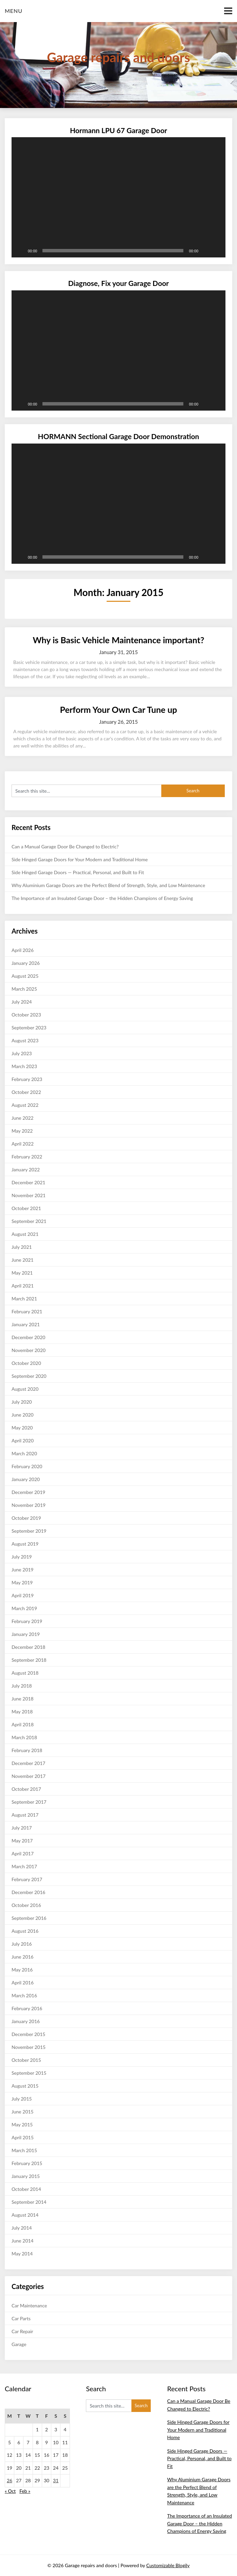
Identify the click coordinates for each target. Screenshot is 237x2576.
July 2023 (22, 1053)
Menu (13, 10)
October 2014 (26, 2189)
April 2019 (23, 1595)
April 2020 (23, 1440)
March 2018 (24, 1737)
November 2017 (28, 1776)
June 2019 (23, 1569)
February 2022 (27, 1156)
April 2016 (23, 1982)
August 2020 (25, 1389)
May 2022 (22, 1131)
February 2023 (27, 1079)
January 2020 (26, 1479)
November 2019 (28, 1505)
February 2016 (27, 2008)
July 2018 (22, 1686)
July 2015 (22, 2099)
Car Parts (21, 2318)
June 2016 (23, 1957)
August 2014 (25, 2215)
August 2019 (25, 1544)
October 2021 (26, 1208)
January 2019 (26, 1634)
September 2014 (29, 2202)
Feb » (24, 2491)
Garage (19, 2344)
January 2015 (26, 2176)
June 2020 (23, 1415)
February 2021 (27, 1311)
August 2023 (25, 1040)
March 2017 (24, 1866)
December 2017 (28, 1763)
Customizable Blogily (168, 2565)
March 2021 (24, 1298)
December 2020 (28, 1337)
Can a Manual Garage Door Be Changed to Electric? (65, 846)
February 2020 (27, 1466)
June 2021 (23, 1260)
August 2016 (25, 1931)
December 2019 (28, 1492)
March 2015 (24, 2150)
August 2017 (25, 1815)
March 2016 (24, 1995)
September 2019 (29, 1531)
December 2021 (28, 1182)
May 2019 (22, 1582)
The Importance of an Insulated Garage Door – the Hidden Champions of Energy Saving (102, 898)
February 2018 (27, 1750)
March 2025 (24, 989)
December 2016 (28, 1892)
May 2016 (22, 1969)
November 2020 (28, 1350)
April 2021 (23, 1286)
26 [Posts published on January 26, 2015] (9, 2480)
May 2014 (22, 2253)
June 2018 (23, 1698)
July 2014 (22, 2228)
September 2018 (29, 1660)
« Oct (10, 2491)
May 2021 (22, 1273)
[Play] (20, 250)
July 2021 (22, 1247)
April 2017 (23, 1853)
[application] (118, 197)
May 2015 (22, 2124)
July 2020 (22, 1402)
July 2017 (22, 1828)
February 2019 (27, 1621)
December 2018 (28, 1647)
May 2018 (22, 1711)
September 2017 (29, 1802)
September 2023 (29, 1027)
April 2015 (23, 2137)
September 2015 (29, 2073)
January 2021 (26, 1324)
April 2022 (23, 1144)
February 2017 (27, 1879)
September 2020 (29, 1376)
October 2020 (26, 1363)
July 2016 (22, 1944)
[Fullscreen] (216, 250)
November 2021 (28, 1195)
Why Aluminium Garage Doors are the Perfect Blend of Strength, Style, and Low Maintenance (108, 885)
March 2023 (24, 1066)
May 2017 (22, 1840)
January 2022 (26, 1169)
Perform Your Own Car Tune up (118, 709)
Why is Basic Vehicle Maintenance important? (118, 640)
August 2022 (25, 1105)
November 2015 (28, 2047)
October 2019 (26, 1518)
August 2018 (25, 1673)
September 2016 (29, 1918)
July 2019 (22, 1557)
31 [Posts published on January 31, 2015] (55, 2480)
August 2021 (25, 1234)
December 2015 (28, 2034)
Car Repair (22, 2331)
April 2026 (23, 950)
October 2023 (26, 1014)
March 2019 (24, 1608)
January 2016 (26, 2021)
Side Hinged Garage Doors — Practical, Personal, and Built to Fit (78, 872)
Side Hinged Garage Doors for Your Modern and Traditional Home (80, 859)
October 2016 (26, 1905)
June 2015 (23, 2111)
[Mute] (205, 250)
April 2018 (23, 1724)
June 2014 (23, 2241)
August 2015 (25, 2086)
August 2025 (25, 976)
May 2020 (22, 1427)
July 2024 (22, 1002)
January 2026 (26, 963)
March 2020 (24, 1453)
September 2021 (29, 1221)
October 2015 (26, 2060)
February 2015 (27, 2163)
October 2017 (26, 1789)
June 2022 (23, 1118)
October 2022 (26, 1092)
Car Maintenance (29, 2305)
